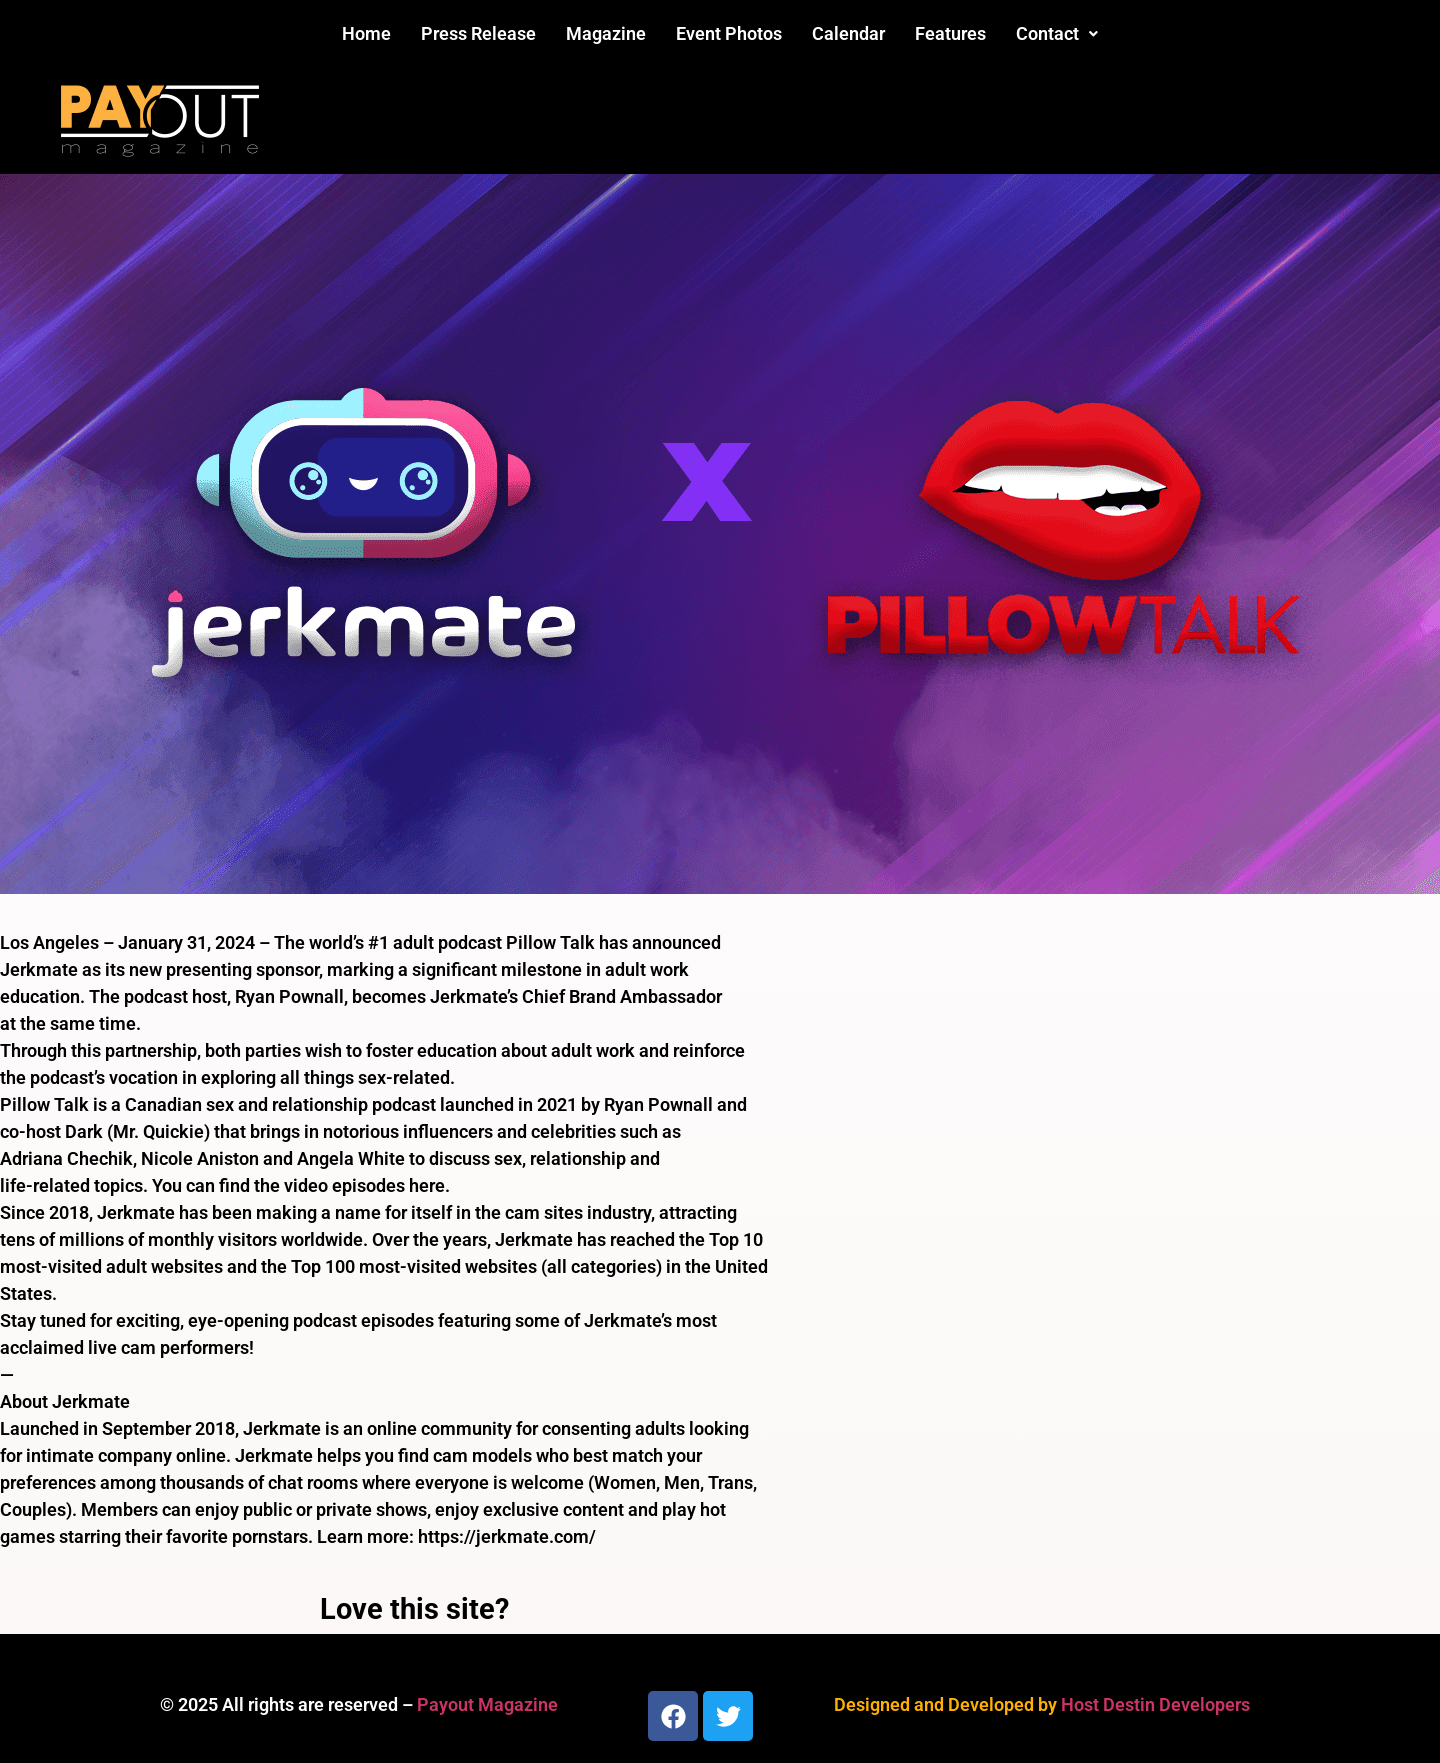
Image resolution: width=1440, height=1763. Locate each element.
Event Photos (729, 33)
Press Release (478, 33)
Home (366, 33)
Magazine (606, 33)
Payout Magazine (487, 1704)
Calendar (848, 33)
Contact (1057, 33)
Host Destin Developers (1155, 1704)
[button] (1057, 34)
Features (950, 33)
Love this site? (414, 1609)
